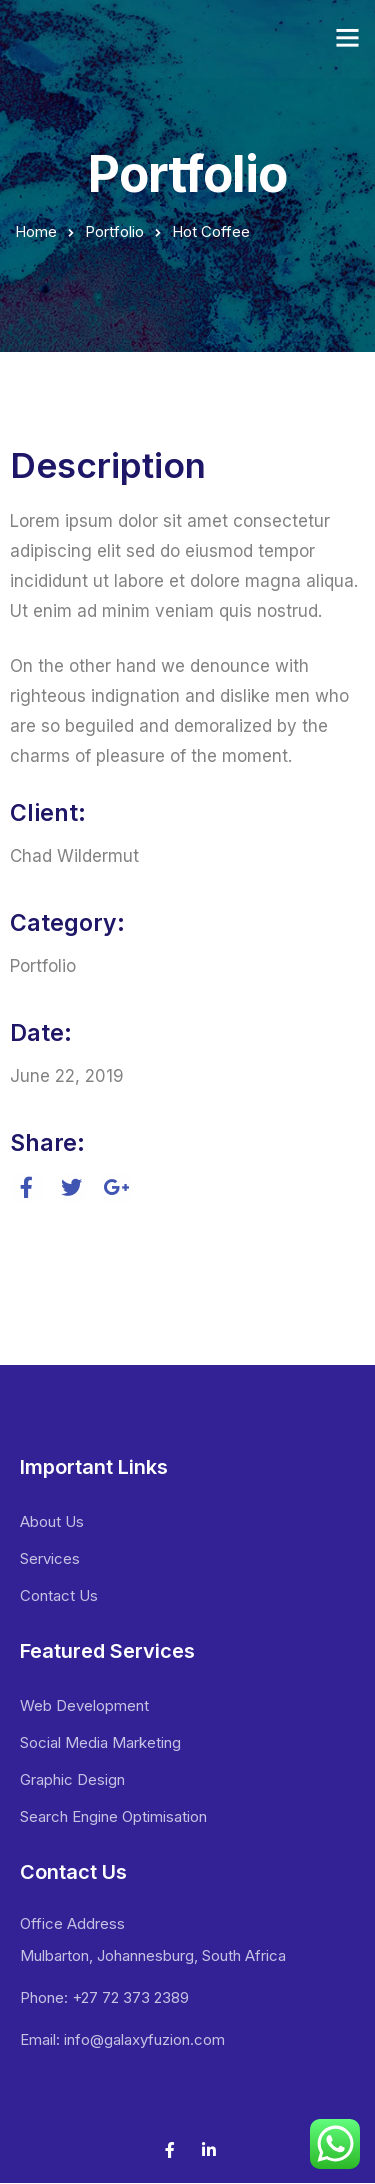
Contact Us (59, 1595)
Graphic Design (72, 1779)
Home (36, 231)
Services (50, 1558)
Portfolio (114, 231)
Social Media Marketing (100, 1742)
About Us (52, 1521)
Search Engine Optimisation (113, 1816)
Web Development (84, 1705)
